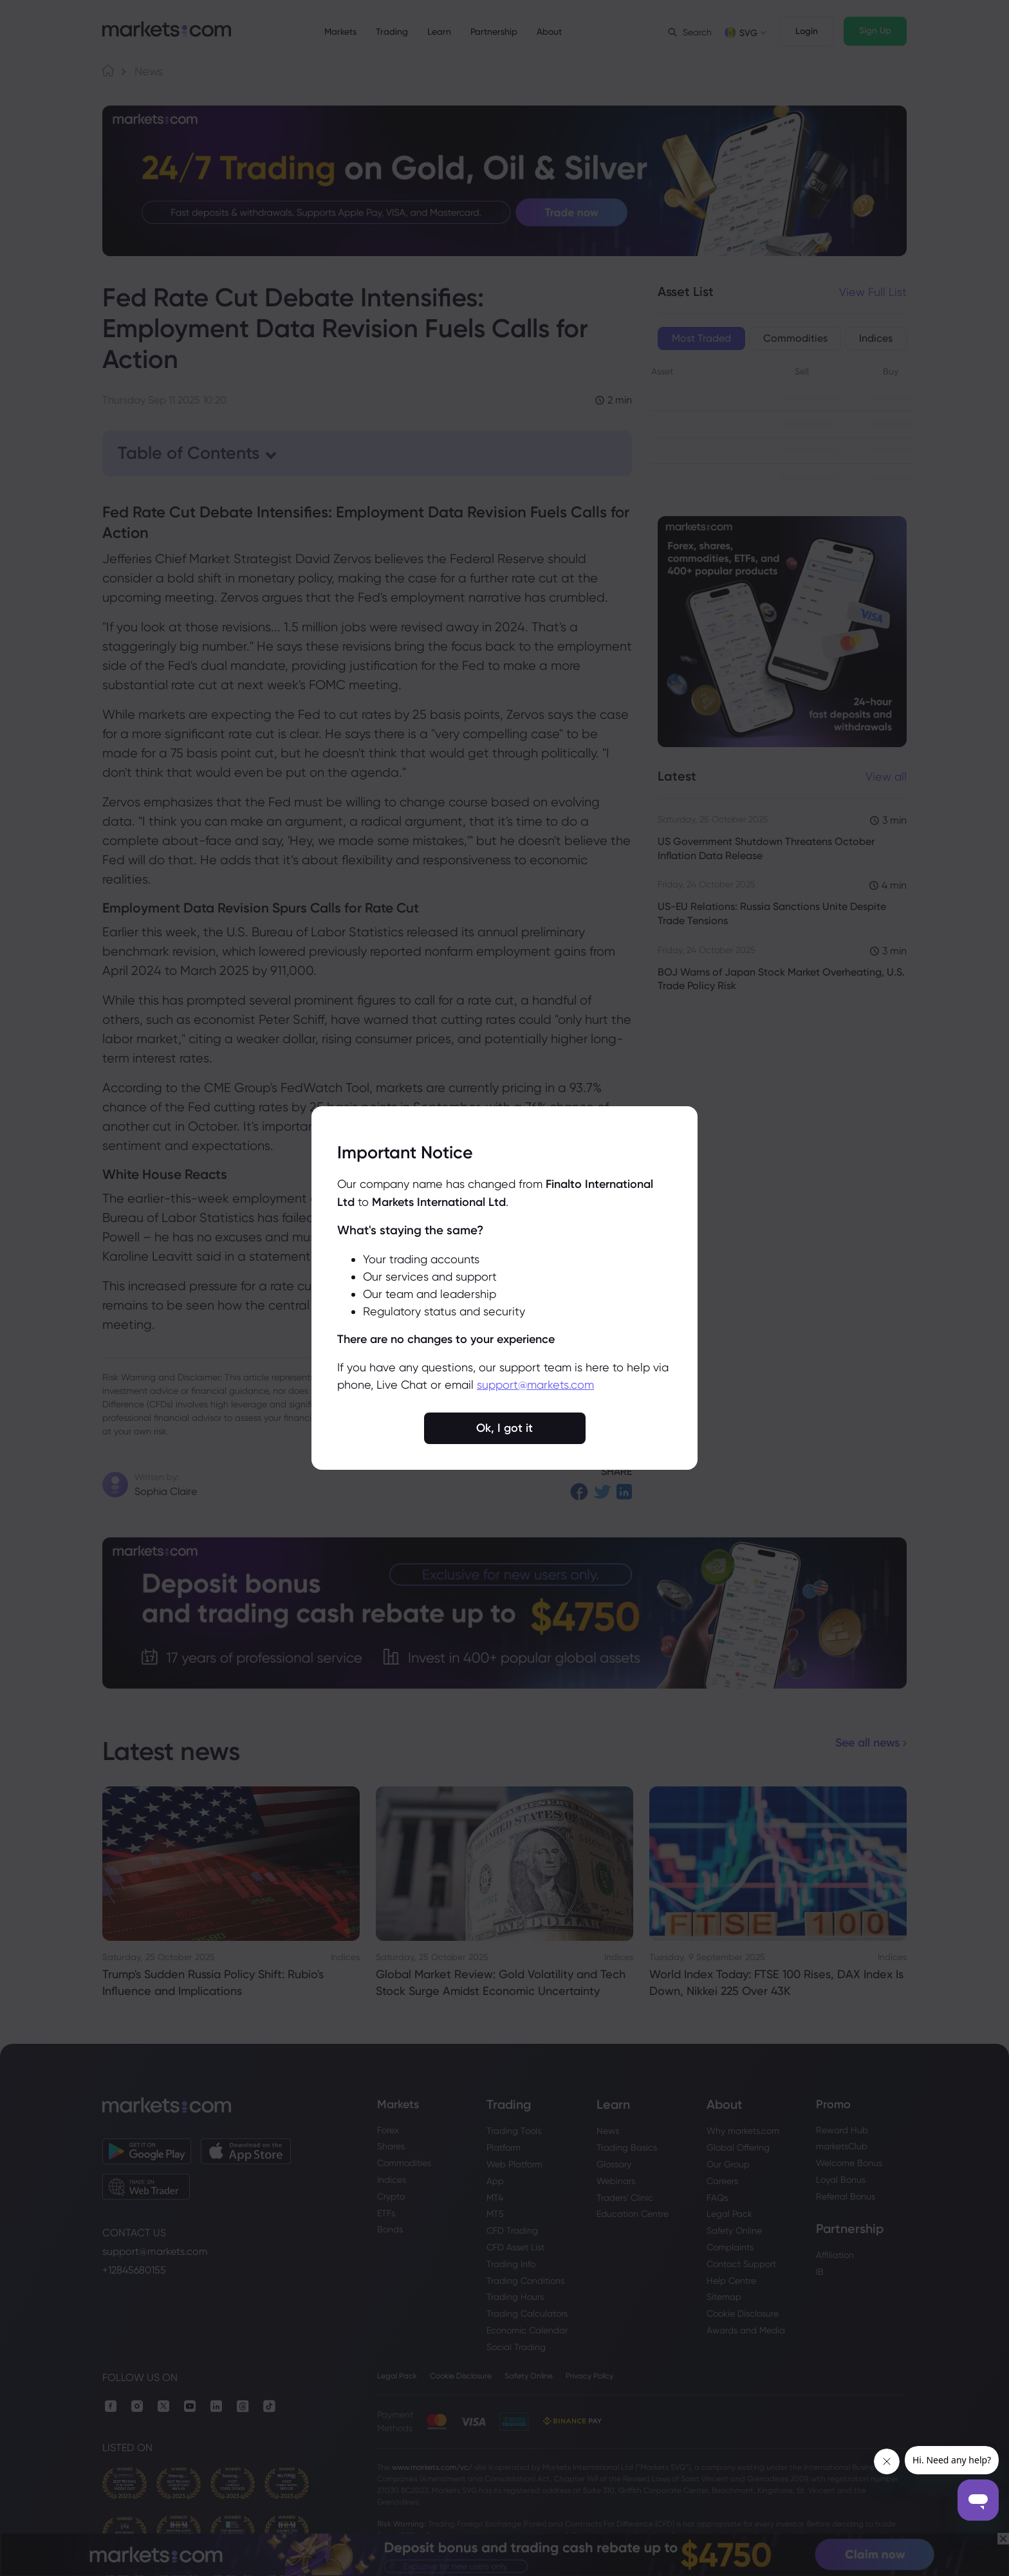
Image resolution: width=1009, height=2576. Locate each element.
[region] (504, 1288)
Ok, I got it (504, 1428)
